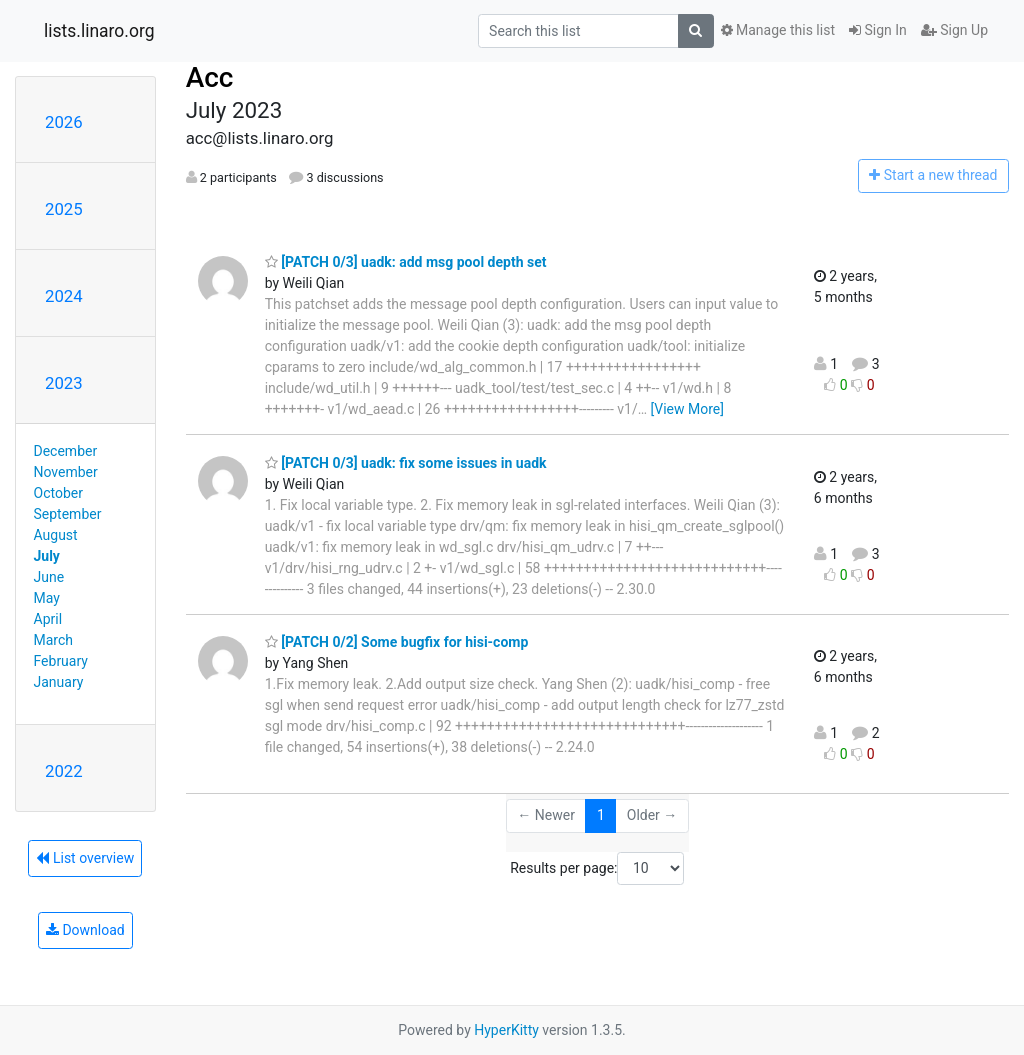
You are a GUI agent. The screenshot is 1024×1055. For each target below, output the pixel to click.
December (66, 451)
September (68, 514)
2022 (64, 771)
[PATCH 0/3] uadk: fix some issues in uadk (406, 463)
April (48, 619)
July (47, 556)
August (56, 535)
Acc (210, 77)
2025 (64, 209)
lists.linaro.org (99, 31)
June (49, 577)
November (66, 472)
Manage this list (778, 30)
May (47, 598)
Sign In (878, 30)
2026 (64, 122)
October (58, 493)
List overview (85, 858)
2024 (64, 296)
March (54, 640)
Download (85, 930)
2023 (64, 383)
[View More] (687, 409)
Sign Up (954, 30)
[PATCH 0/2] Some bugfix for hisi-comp (397, 642)
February (61, 661)
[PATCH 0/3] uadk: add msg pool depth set (406, 262)
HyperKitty (506, 1030)
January (59, 682)
